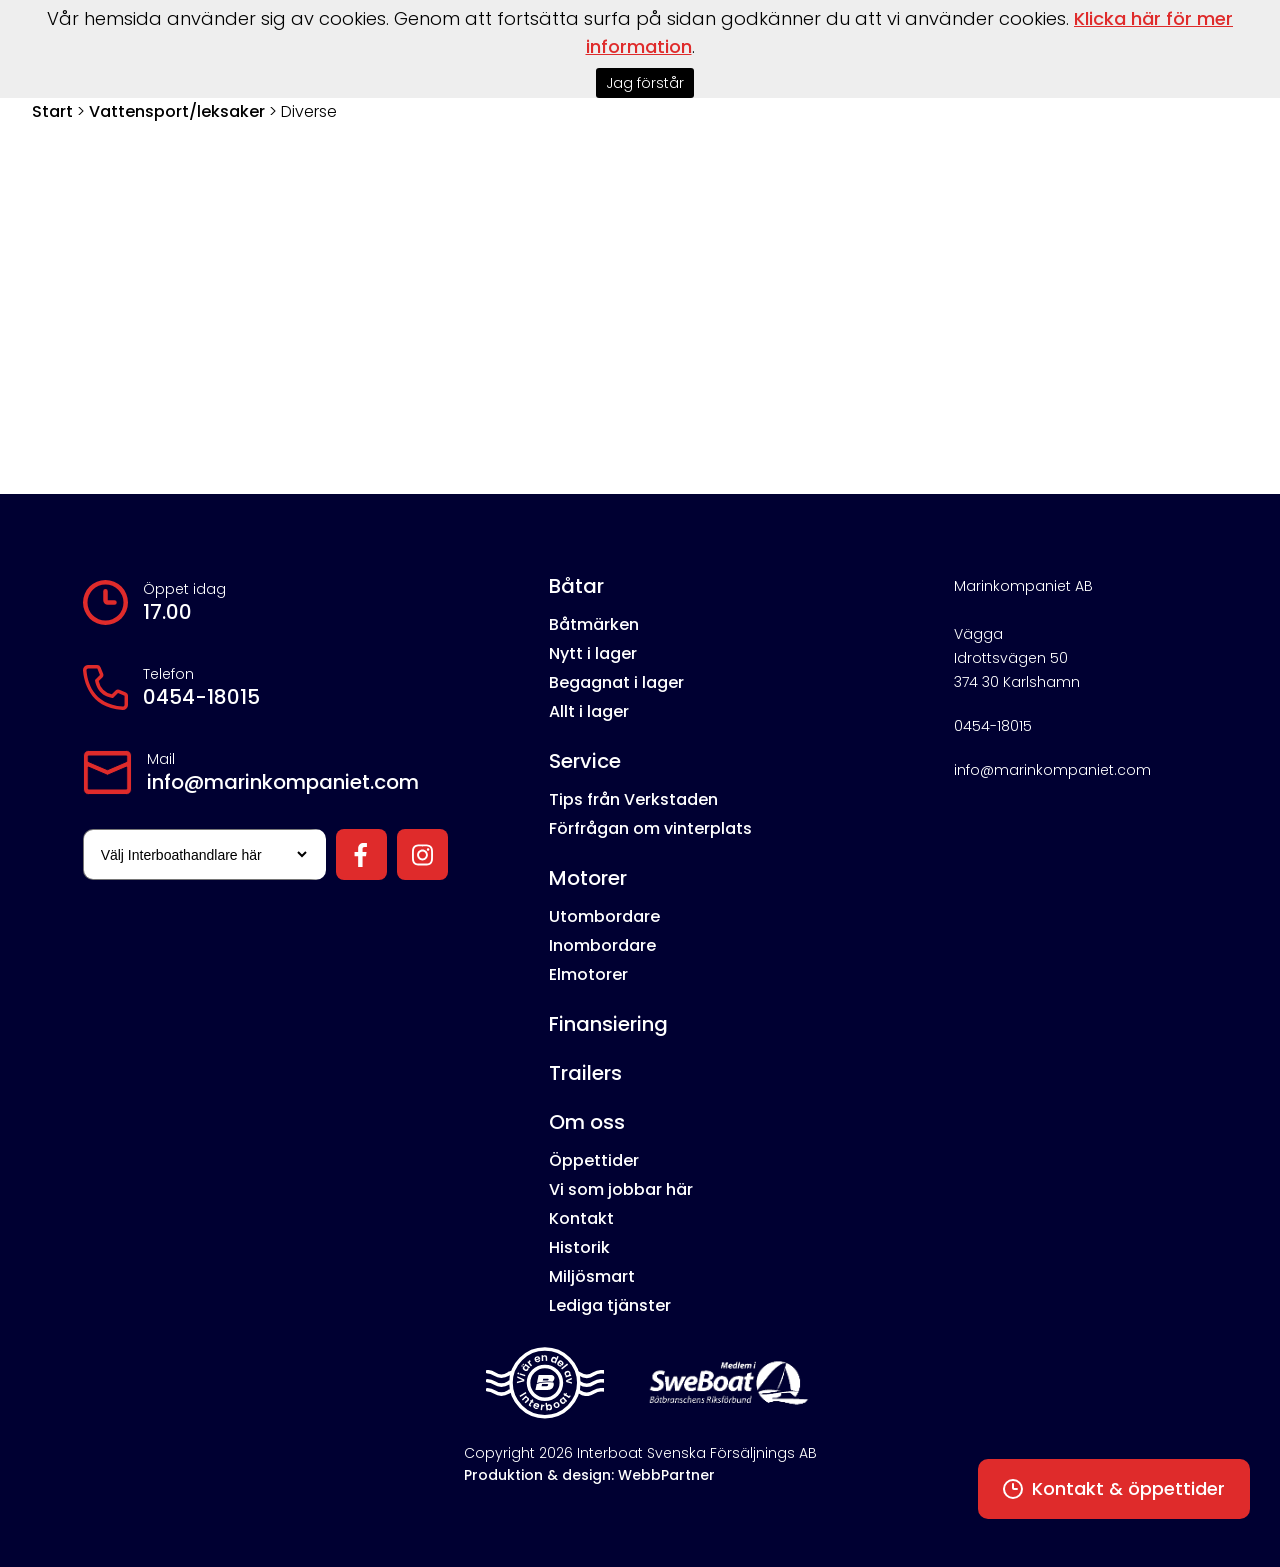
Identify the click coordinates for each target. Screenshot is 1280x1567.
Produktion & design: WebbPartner (589, 1475)
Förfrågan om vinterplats (650, 828)
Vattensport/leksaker (177, 111)
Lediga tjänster (610, 1305)
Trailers (585, 1073)
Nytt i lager (593, 653)
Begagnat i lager (616, 682)
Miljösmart (592, 1276)
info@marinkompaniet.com (283, 782)
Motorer (588, 878)
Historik (579, 1247)
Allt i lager (589, 711)
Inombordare (602, 945)
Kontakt (581, 1218)
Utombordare (604, 916)
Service (585, 761)
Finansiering (608, 1024)
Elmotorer (588, 974)
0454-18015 (201, 697)
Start (52, 111)
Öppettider (594, 1160)
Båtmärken (594, 624)
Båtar (576, 586)
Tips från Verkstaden (633, 799)
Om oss (587, 1122)
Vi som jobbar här (621, 1189)
